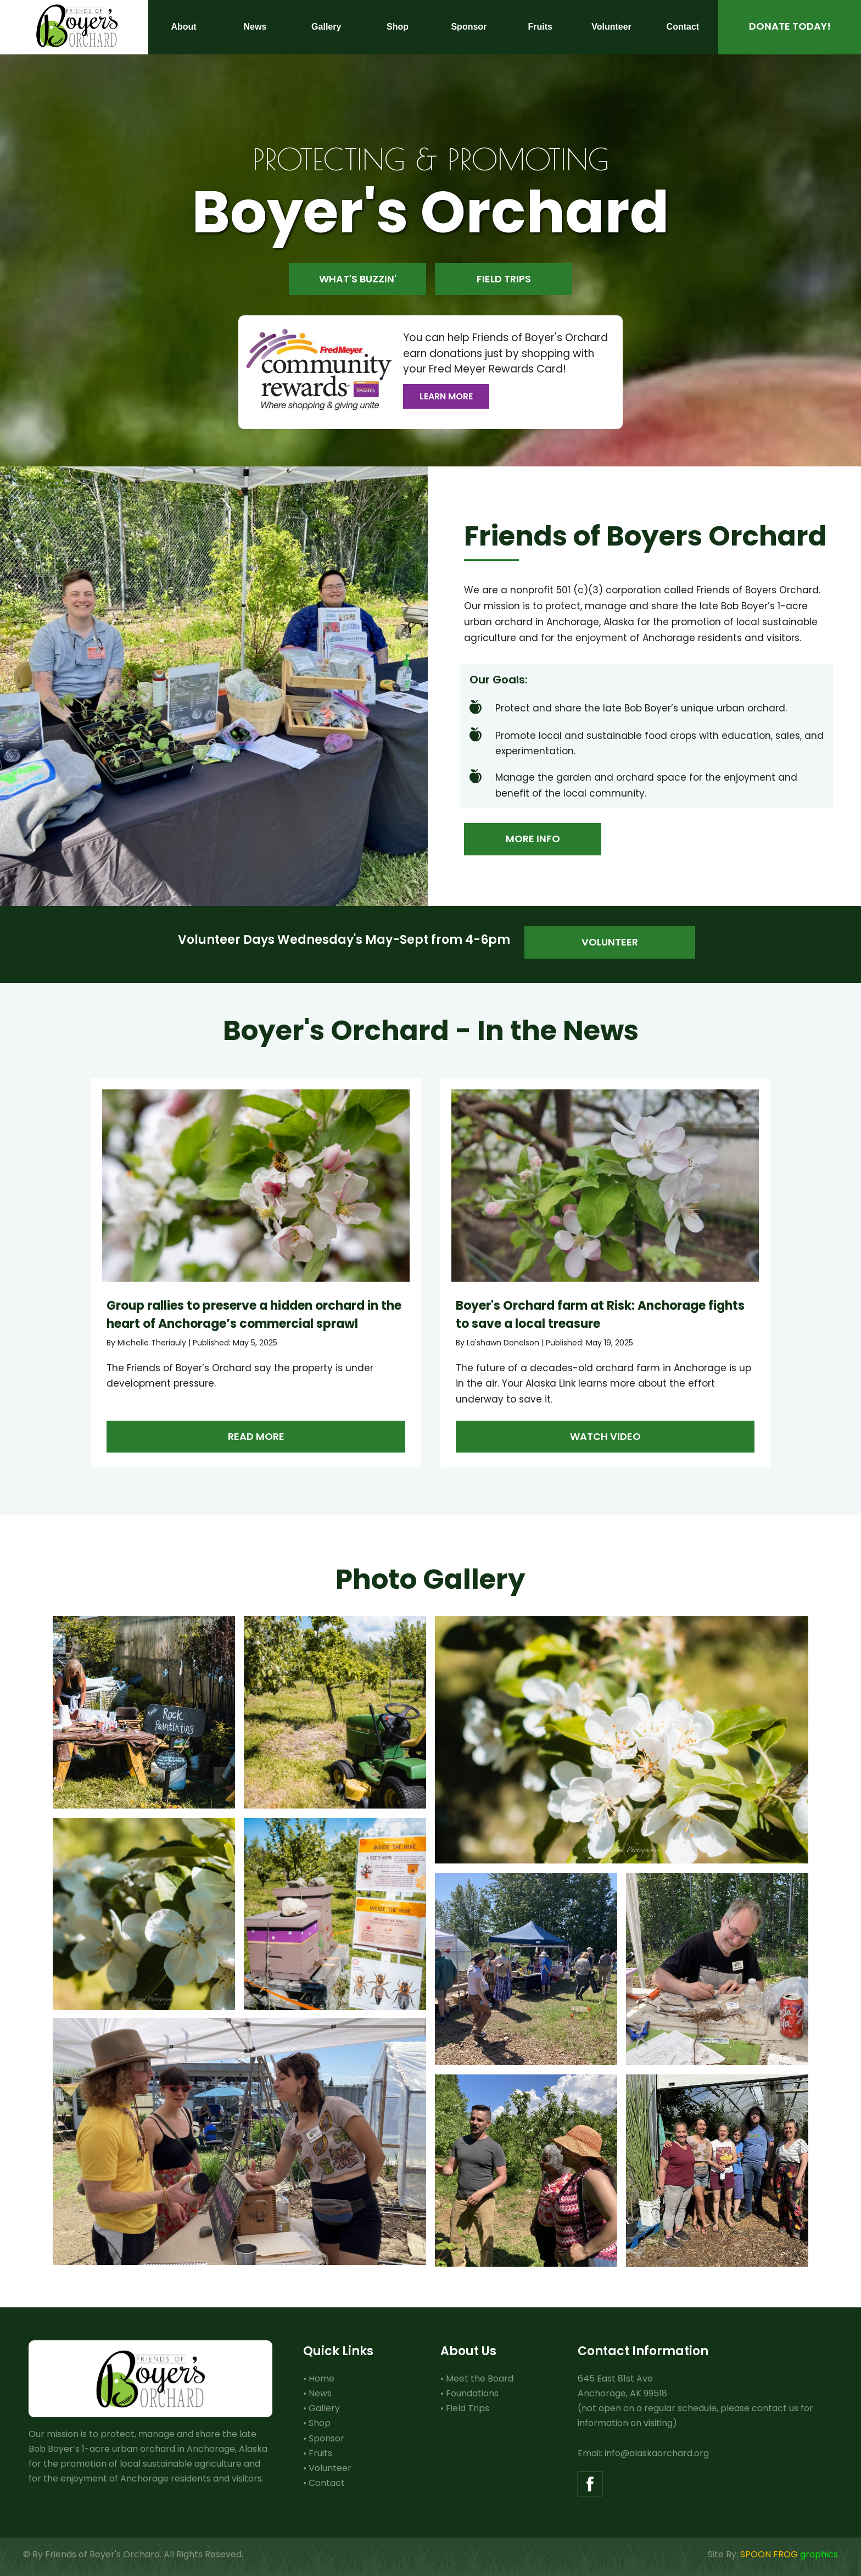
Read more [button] (256, 1436)
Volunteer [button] (610, 942)
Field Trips (467, 2408)
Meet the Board (479, 2378)
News (320, 2393)
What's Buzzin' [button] (357, 279)
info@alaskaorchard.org (657, 2453)
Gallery (324, 2408)
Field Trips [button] (504, 279)
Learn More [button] (446, 396)
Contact (327, 2483)
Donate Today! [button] (790, 26)
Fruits (320, 2453)
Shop (320, 2423)
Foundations (472, 2393)
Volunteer (330, 2468)
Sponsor (326, 2438)
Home (321, 2378)
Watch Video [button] (605, 1436)
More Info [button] (533, 838)
